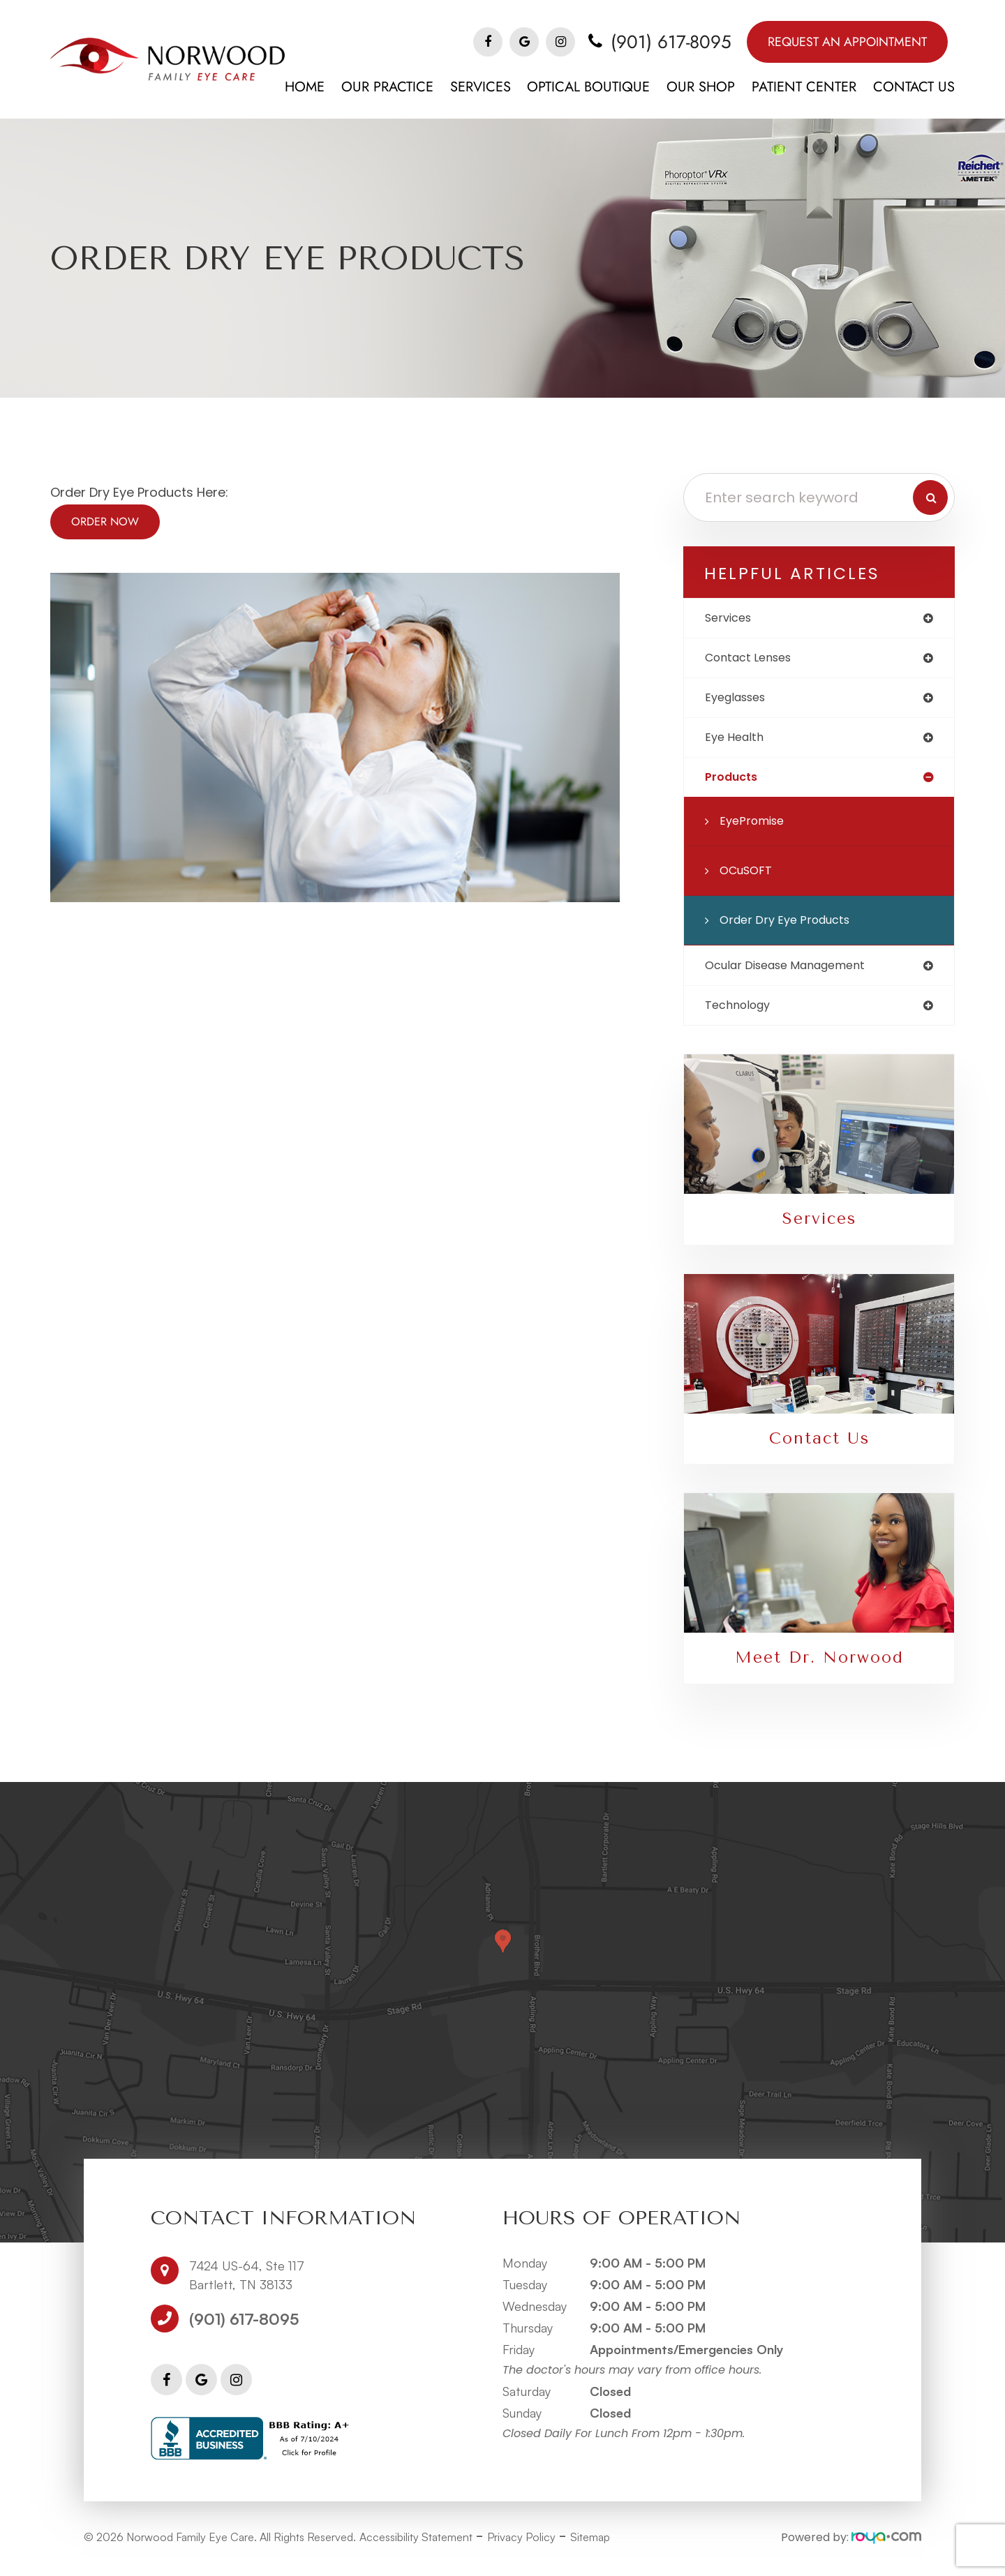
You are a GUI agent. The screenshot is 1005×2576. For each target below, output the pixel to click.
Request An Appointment (847, 42)
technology (741, 1014)
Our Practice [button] (387, 87)
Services (819, 1228)
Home (305, 87)
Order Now (105, 522)
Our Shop (701, 87)
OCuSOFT (749, 877)
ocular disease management (795, 973)
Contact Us (914, 87)
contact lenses (753, 659)
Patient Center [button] (804, 87)
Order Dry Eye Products (791, 927)
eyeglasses (739, 701)
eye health (737, 742)
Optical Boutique (588, 87)
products (734, 783)
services (731, 618)
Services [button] (480, 87)
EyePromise (755, 828)
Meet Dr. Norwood (819, 1669)
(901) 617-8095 (671, 42)
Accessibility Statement (415, 2549)
